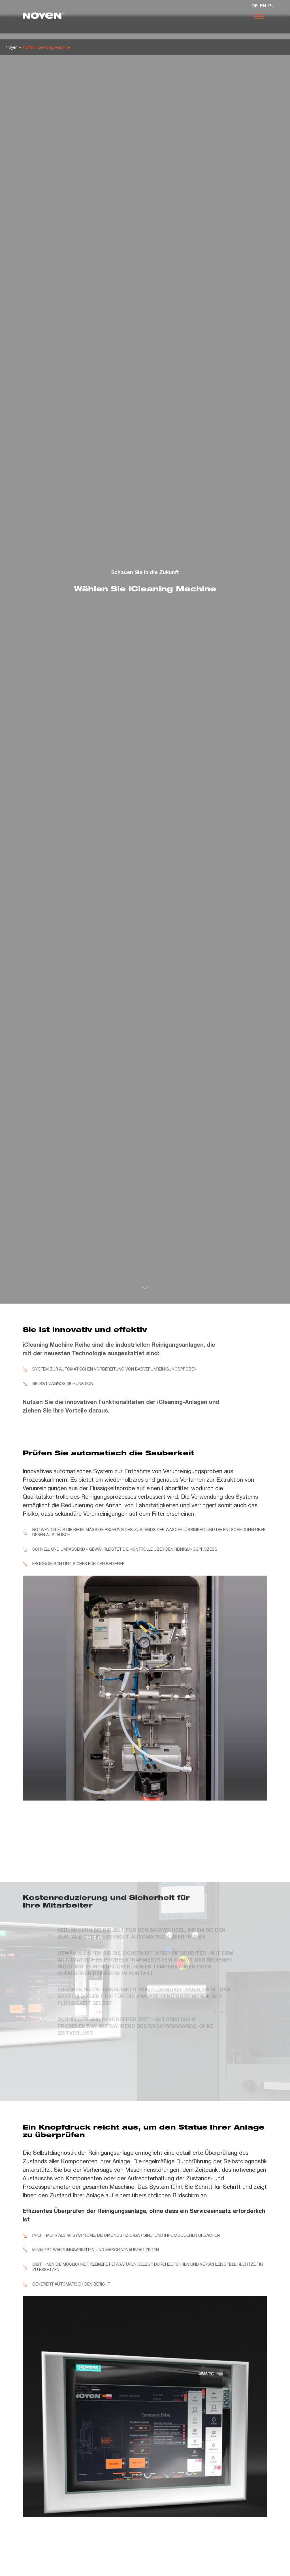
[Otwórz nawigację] (259, 16)
